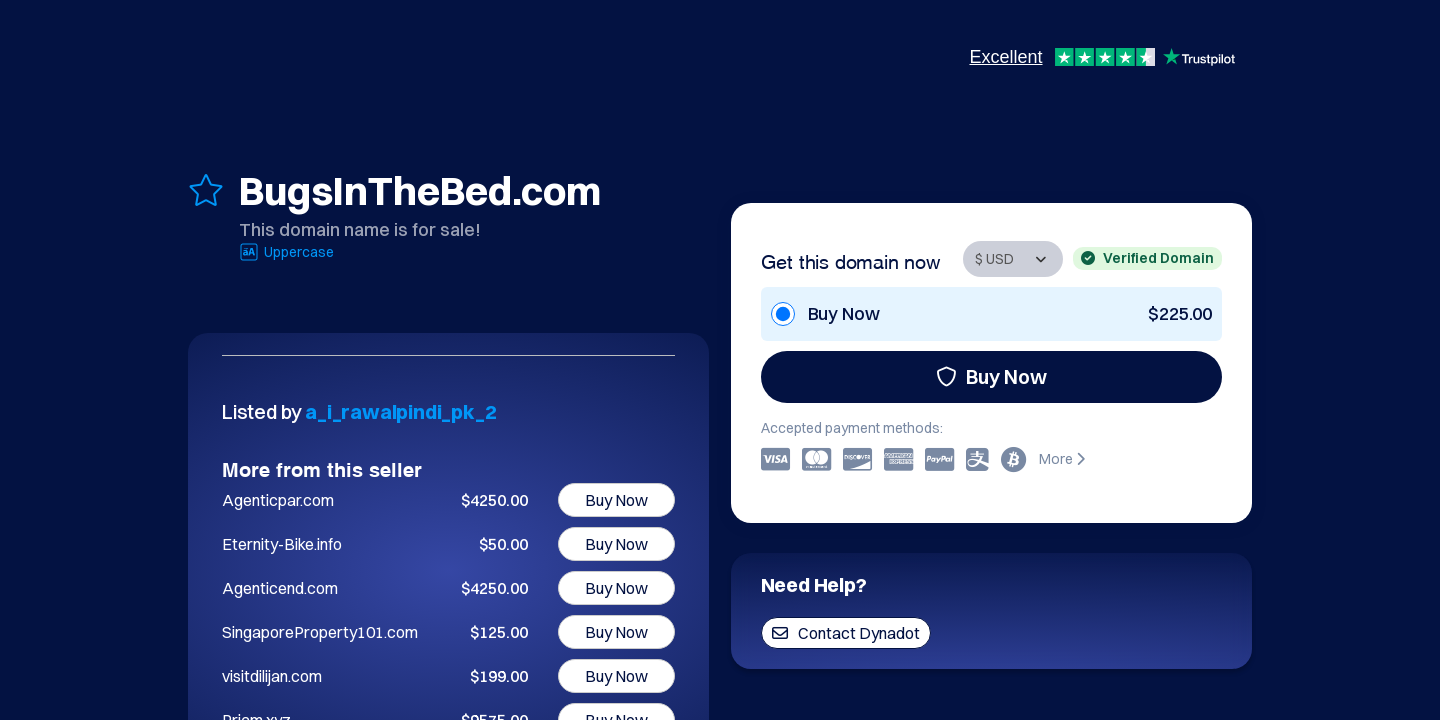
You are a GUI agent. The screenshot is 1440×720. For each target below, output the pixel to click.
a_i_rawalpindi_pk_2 (400, 411)
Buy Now (991, 376)
